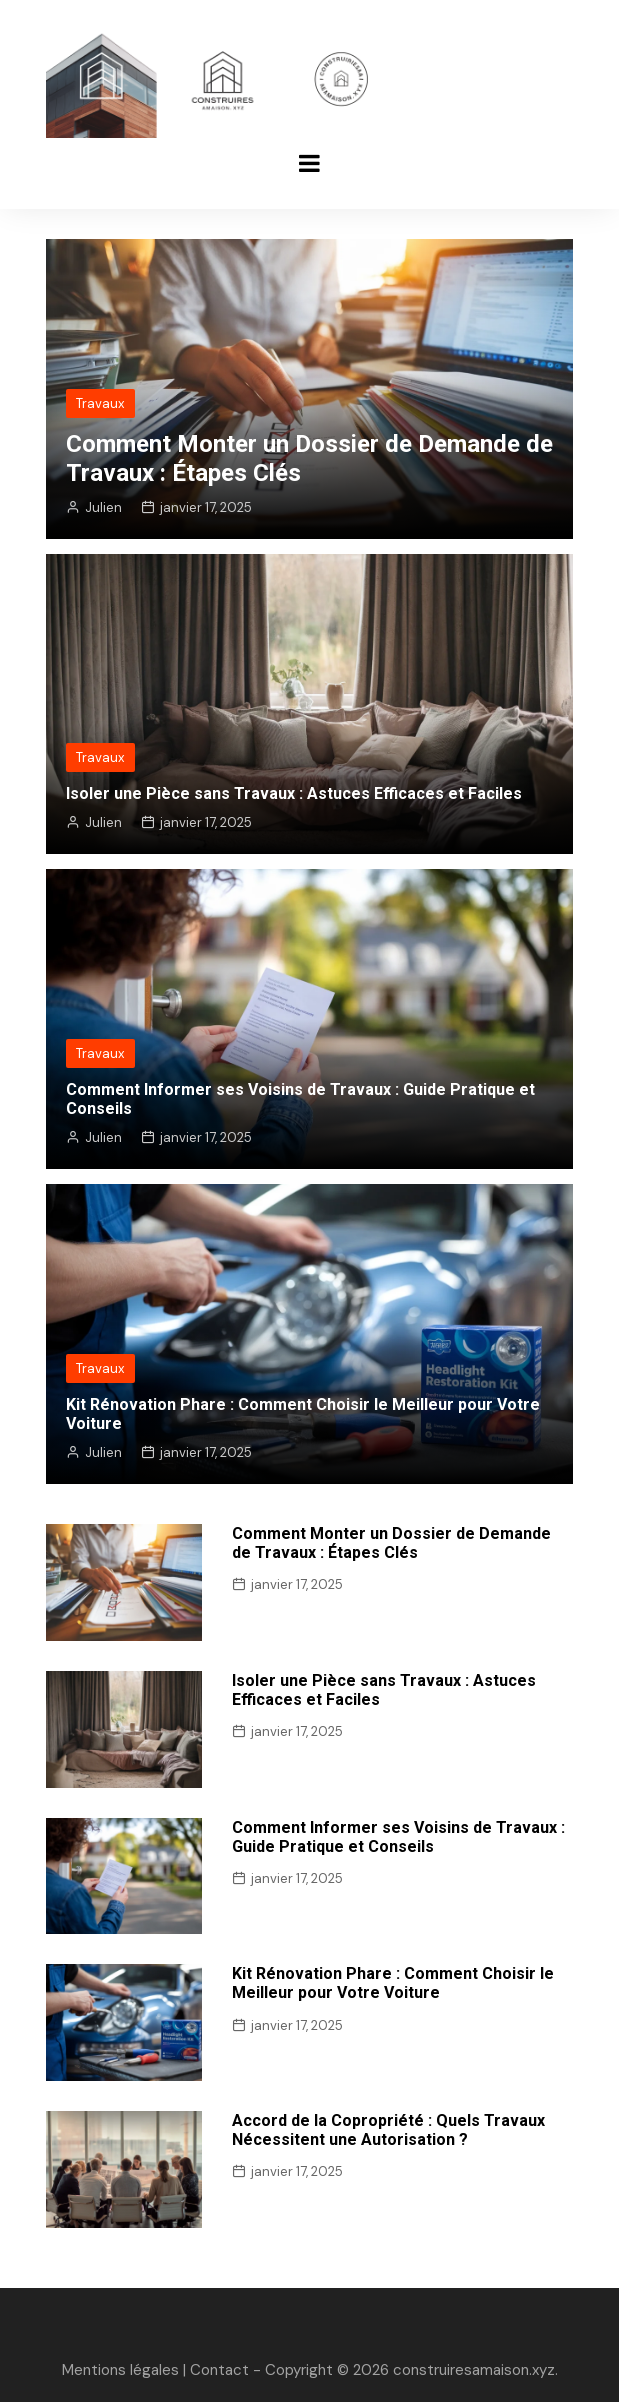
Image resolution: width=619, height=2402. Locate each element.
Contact (219, 2370)
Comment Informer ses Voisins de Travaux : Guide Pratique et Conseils (398, 1837)
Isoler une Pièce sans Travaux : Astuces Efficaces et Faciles (294, 793)
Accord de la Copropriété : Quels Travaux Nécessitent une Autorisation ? (388, 2130)
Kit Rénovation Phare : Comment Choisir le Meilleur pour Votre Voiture (393, 1983)
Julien (103, 507)
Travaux (100, 403)
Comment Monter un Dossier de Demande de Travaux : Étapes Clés (391, 1543)
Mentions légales (120, 2370)
